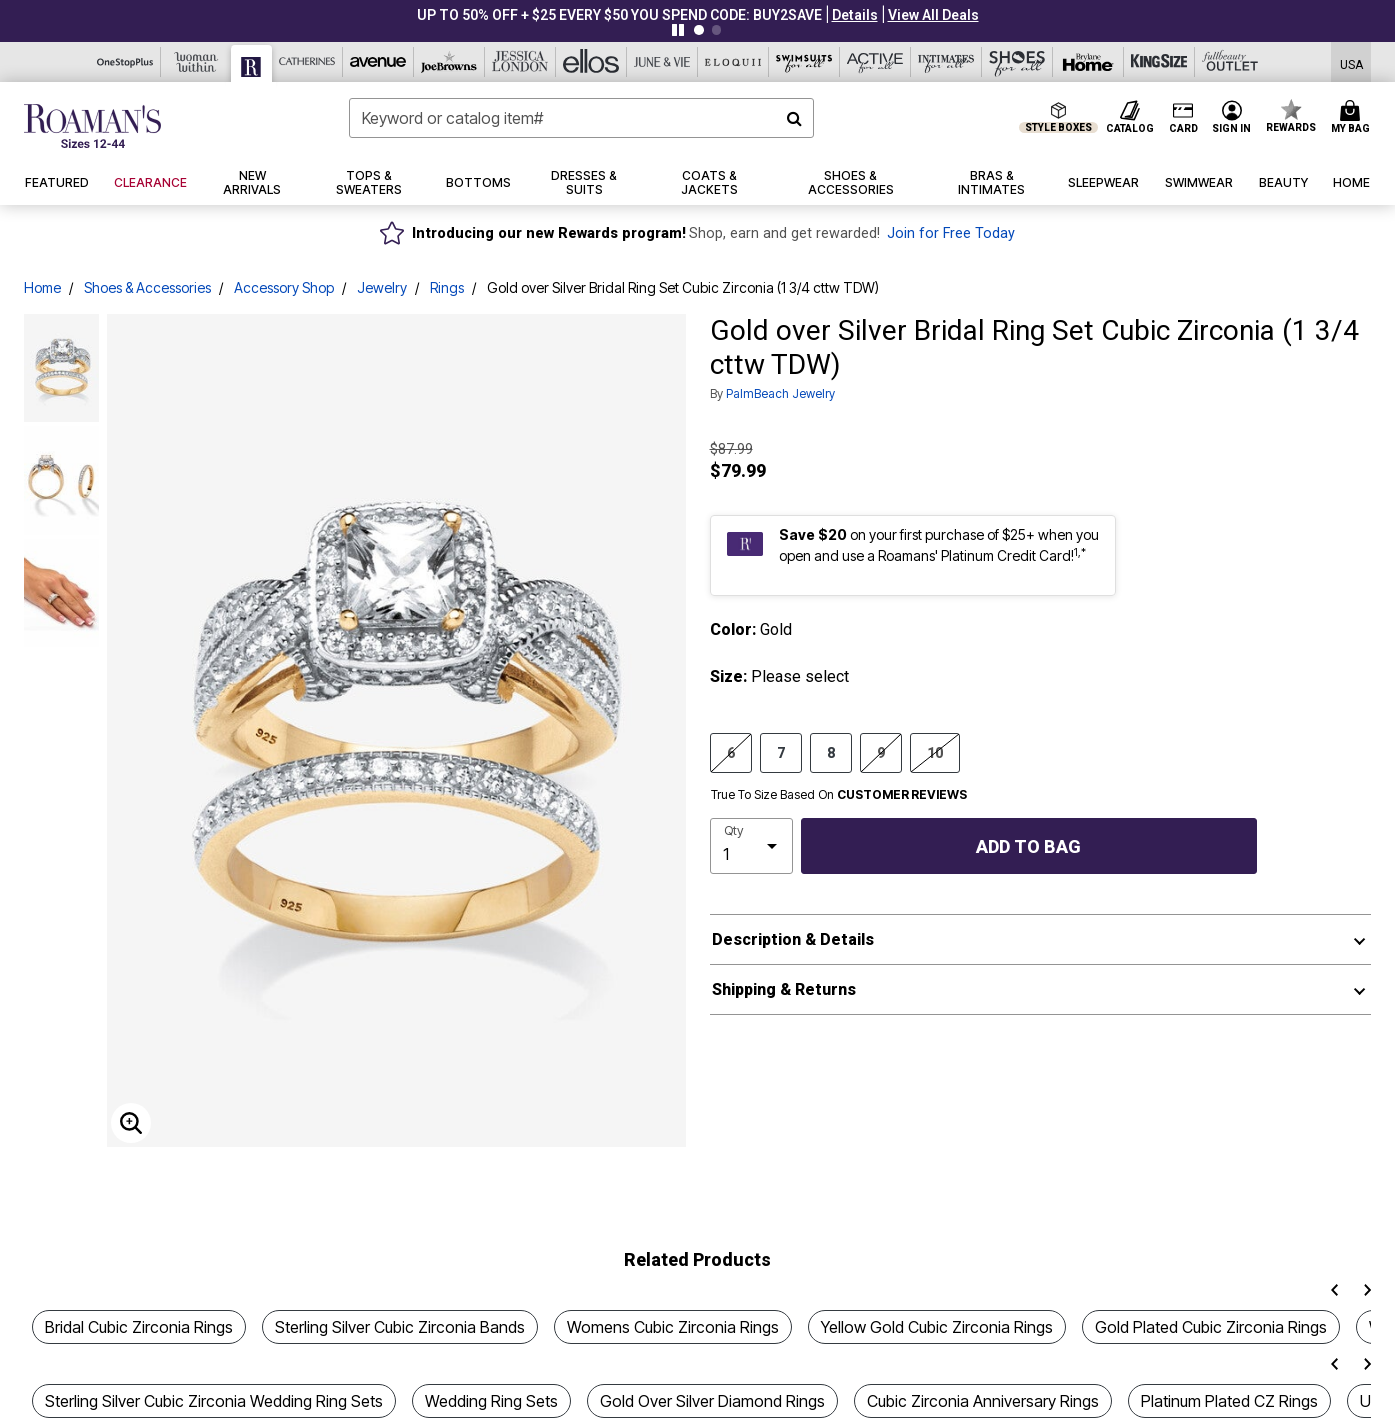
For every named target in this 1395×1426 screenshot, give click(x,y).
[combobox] (581, 118)
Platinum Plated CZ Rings (1229, 1401)
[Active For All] (875, 62)
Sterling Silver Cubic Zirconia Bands (400, 1327)
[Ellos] (591, 62)
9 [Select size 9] (881, 752)
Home (42, 287)
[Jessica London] (520, 62)
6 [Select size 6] (731, 752)
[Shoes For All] (1017, 62)
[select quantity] (751, 846)
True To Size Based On (839, 795)
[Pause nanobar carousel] (678, 30)
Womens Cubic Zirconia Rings (673, 1327)
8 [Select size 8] (831, 752)
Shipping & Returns (784, 989)
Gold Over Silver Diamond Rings (712, 1401)
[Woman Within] (196, 62)
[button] (855, 15)
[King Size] (1159, 62)
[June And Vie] (662, 62)
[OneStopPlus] (125, 62)
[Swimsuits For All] (804, 62)
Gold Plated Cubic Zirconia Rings (1211, 1327)
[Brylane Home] (1088, 62)
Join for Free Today (951, 233)
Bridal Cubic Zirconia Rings (139, 1327)
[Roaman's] (252, 63)
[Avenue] (378, 62)
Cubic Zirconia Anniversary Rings (983, 1401)
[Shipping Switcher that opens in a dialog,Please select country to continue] (1351, 62)
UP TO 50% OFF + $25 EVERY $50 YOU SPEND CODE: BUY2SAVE (619, 15)
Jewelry (382, 287)
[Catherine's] (307, 62)
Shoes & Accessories (147, 287)
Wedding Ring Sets (491, 1401)
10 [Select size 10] (935, 752)
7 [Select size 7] (781, 752)
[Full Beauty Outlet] (1230, 62)
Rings (447, 287)
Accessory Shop (284, 287)
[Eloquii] (733, 62)
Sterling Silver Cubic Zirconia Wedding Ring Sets (214, 1401)
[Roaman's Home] (92, 126)
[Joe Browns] (449, 62)
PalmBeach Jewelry (780, 393)
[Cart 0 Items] (1353, 118)
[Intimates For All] (946, 62)
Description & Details (793, 939)
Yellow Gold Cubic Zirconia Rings (937, 1327)
